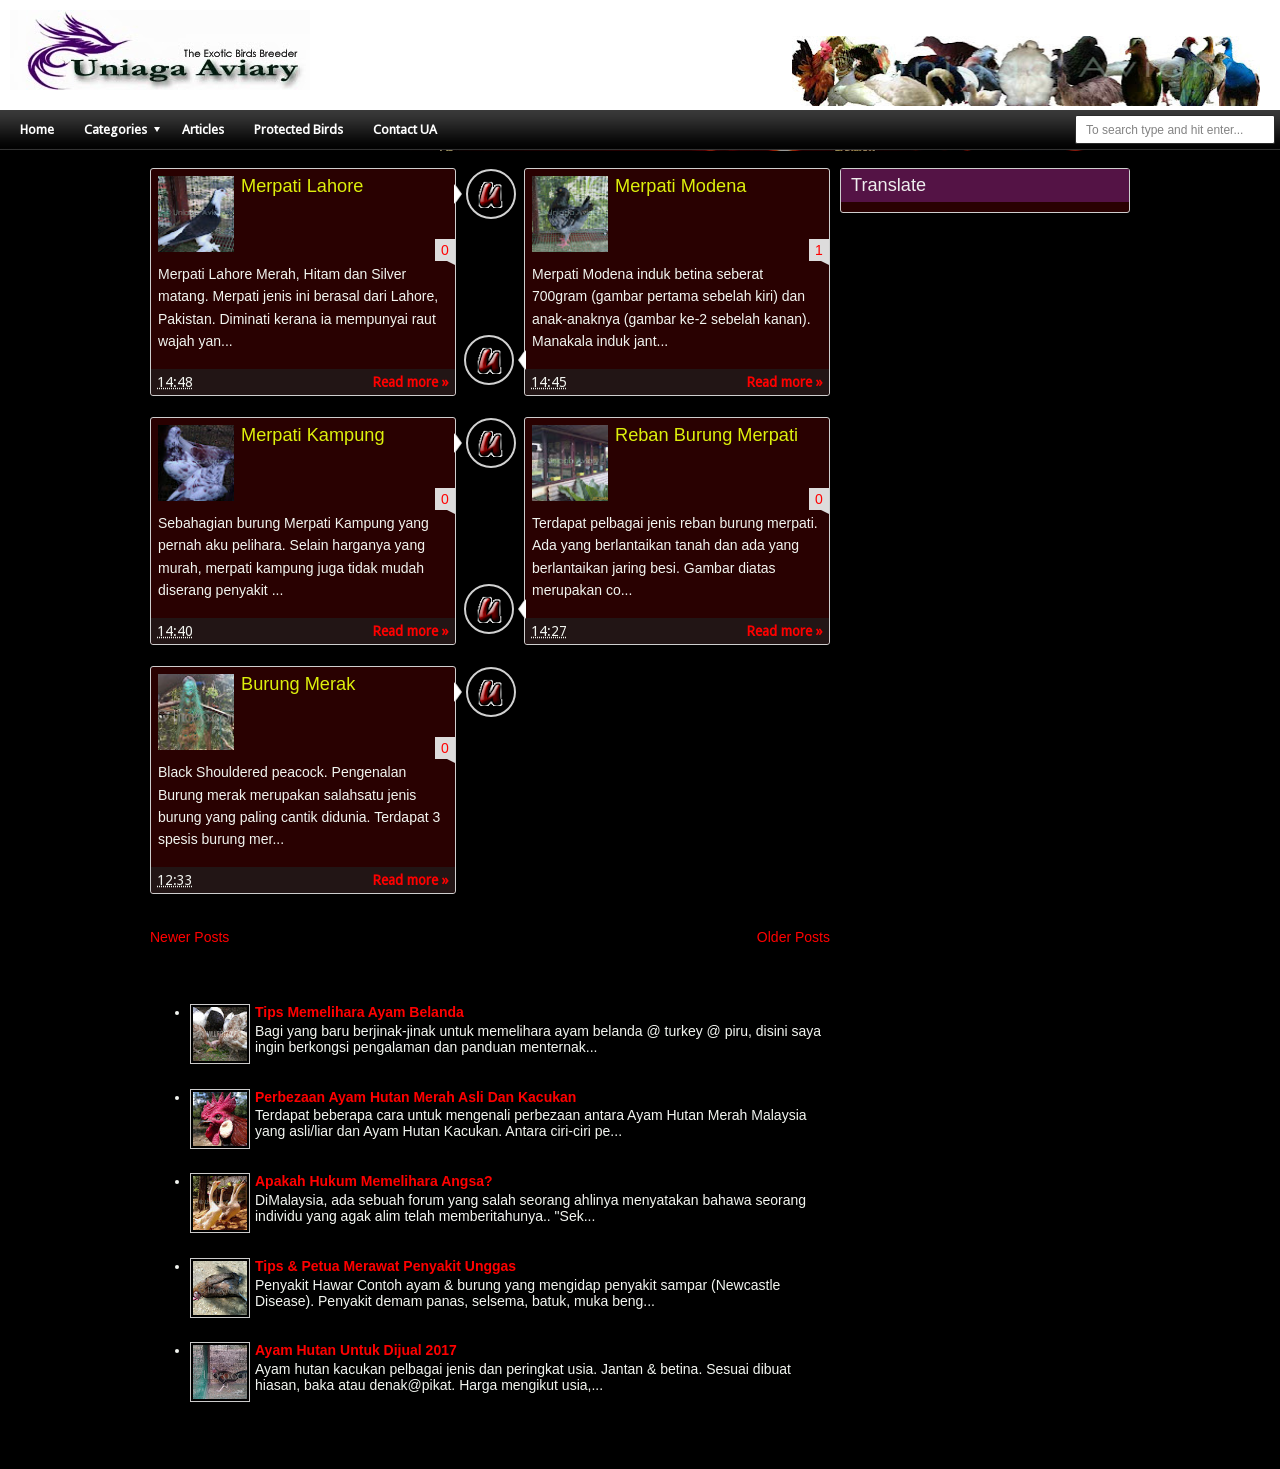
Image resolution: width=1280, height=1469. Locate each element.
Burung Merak (298, 684)
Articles (203, 129)
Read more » (410, 382)
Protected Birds (298, 129)
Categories (115, 129)
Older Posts (793, 937)
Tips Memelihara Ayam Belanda (359, 1012)
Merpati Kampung (313, 435)
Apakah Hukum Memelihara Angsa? (374, 1181)
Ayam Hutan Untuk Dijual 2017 (356, 1350)
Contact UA (405, 129)
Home (37, 129)
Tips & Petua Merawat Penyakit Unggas (385, 1266)
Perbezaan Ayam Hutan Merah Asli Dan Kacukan (415, 1097)
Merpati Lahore (302, 186)
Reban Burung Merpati (706, 435)
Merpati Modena (680, 186)
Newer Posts (189, 937)
